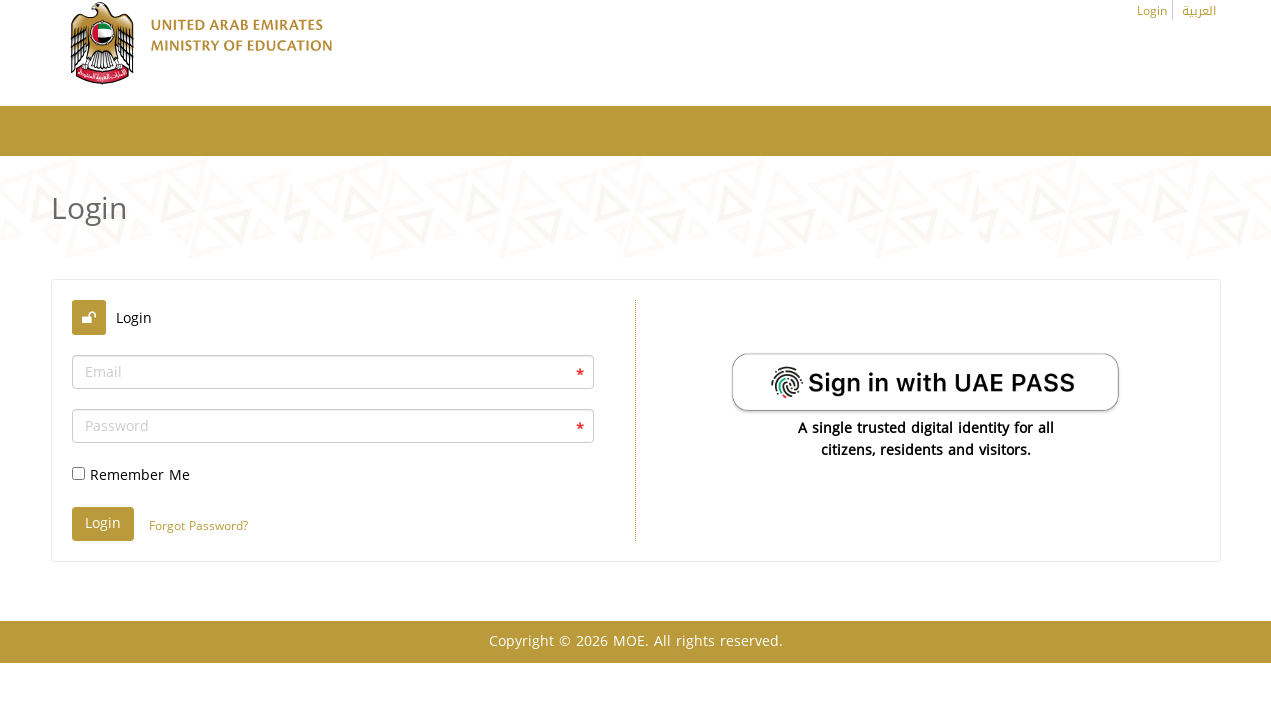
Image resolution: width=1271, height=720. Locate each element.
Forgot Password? (198, 526)
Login (1152, 11)
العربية (1199, 11)
